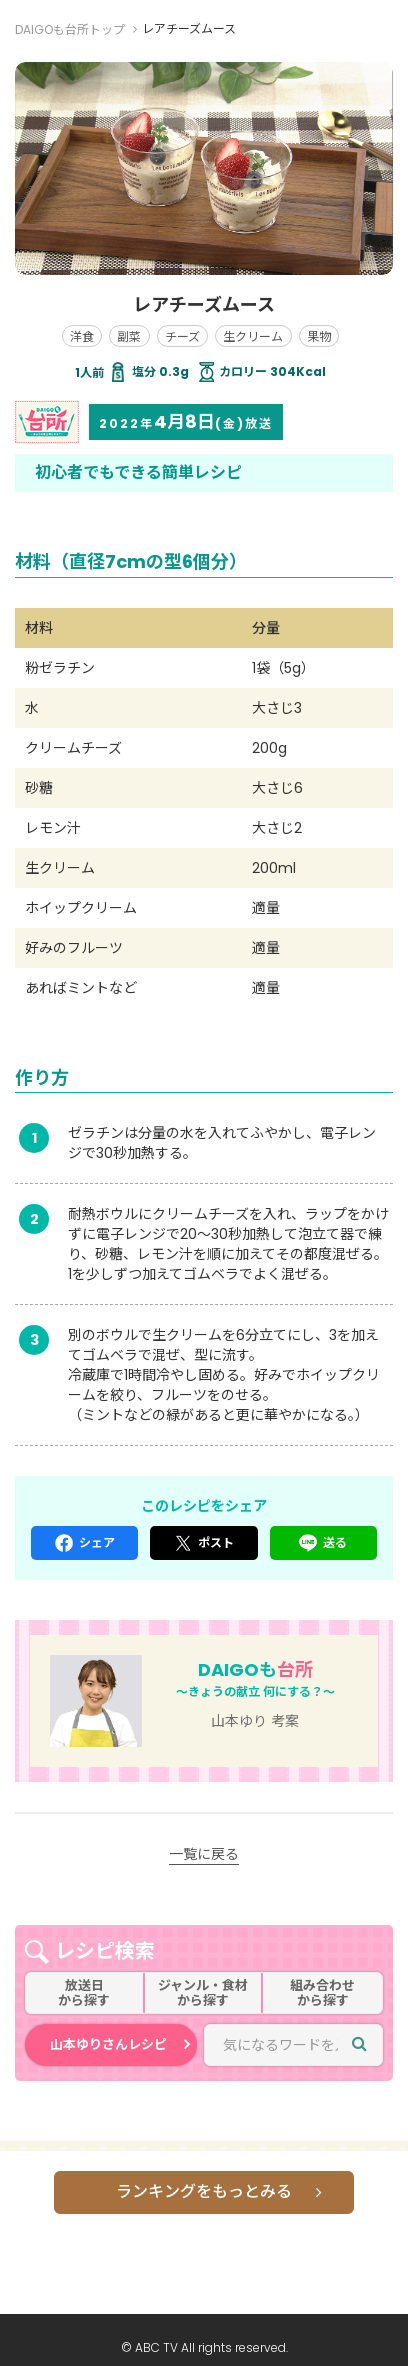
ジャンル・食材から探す (203, 1993)
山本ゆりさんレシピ (108, 2044)
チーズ (182, 336)
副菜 (129, 336)
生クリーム (253, 336)
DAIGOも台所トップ (70, 29)
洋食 (82, 336)
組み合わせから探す (322, 1993)
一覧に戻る (204, 1854)
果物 (319, 336)
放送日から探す (84, 1993)
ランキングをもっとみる (204, 2191)
